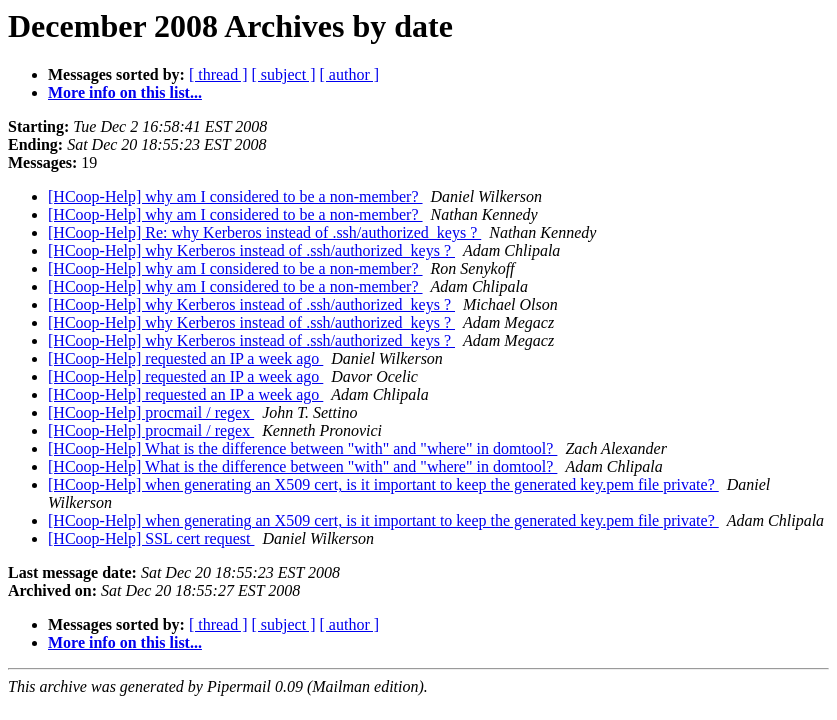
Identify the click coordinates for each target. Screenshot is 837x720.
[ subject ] (284, 74)
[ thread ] (218, 74)
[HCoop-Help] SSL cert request (151, 538)
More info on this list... (125, 92)
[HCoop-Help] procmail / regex (151, 412)
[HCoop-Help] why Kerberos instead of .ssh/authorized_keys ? (251, 250)
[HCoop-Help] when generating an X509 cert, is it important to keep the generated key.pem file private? (383, 484)
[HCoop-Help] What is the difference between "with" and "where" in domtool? (302, 448)
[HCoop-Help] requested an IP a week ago (185, 358)
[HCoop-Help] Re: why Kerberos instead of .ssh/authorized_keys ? (264, 232)
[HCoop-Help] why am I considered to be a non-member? (235, 196)
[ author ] (350, 74)
